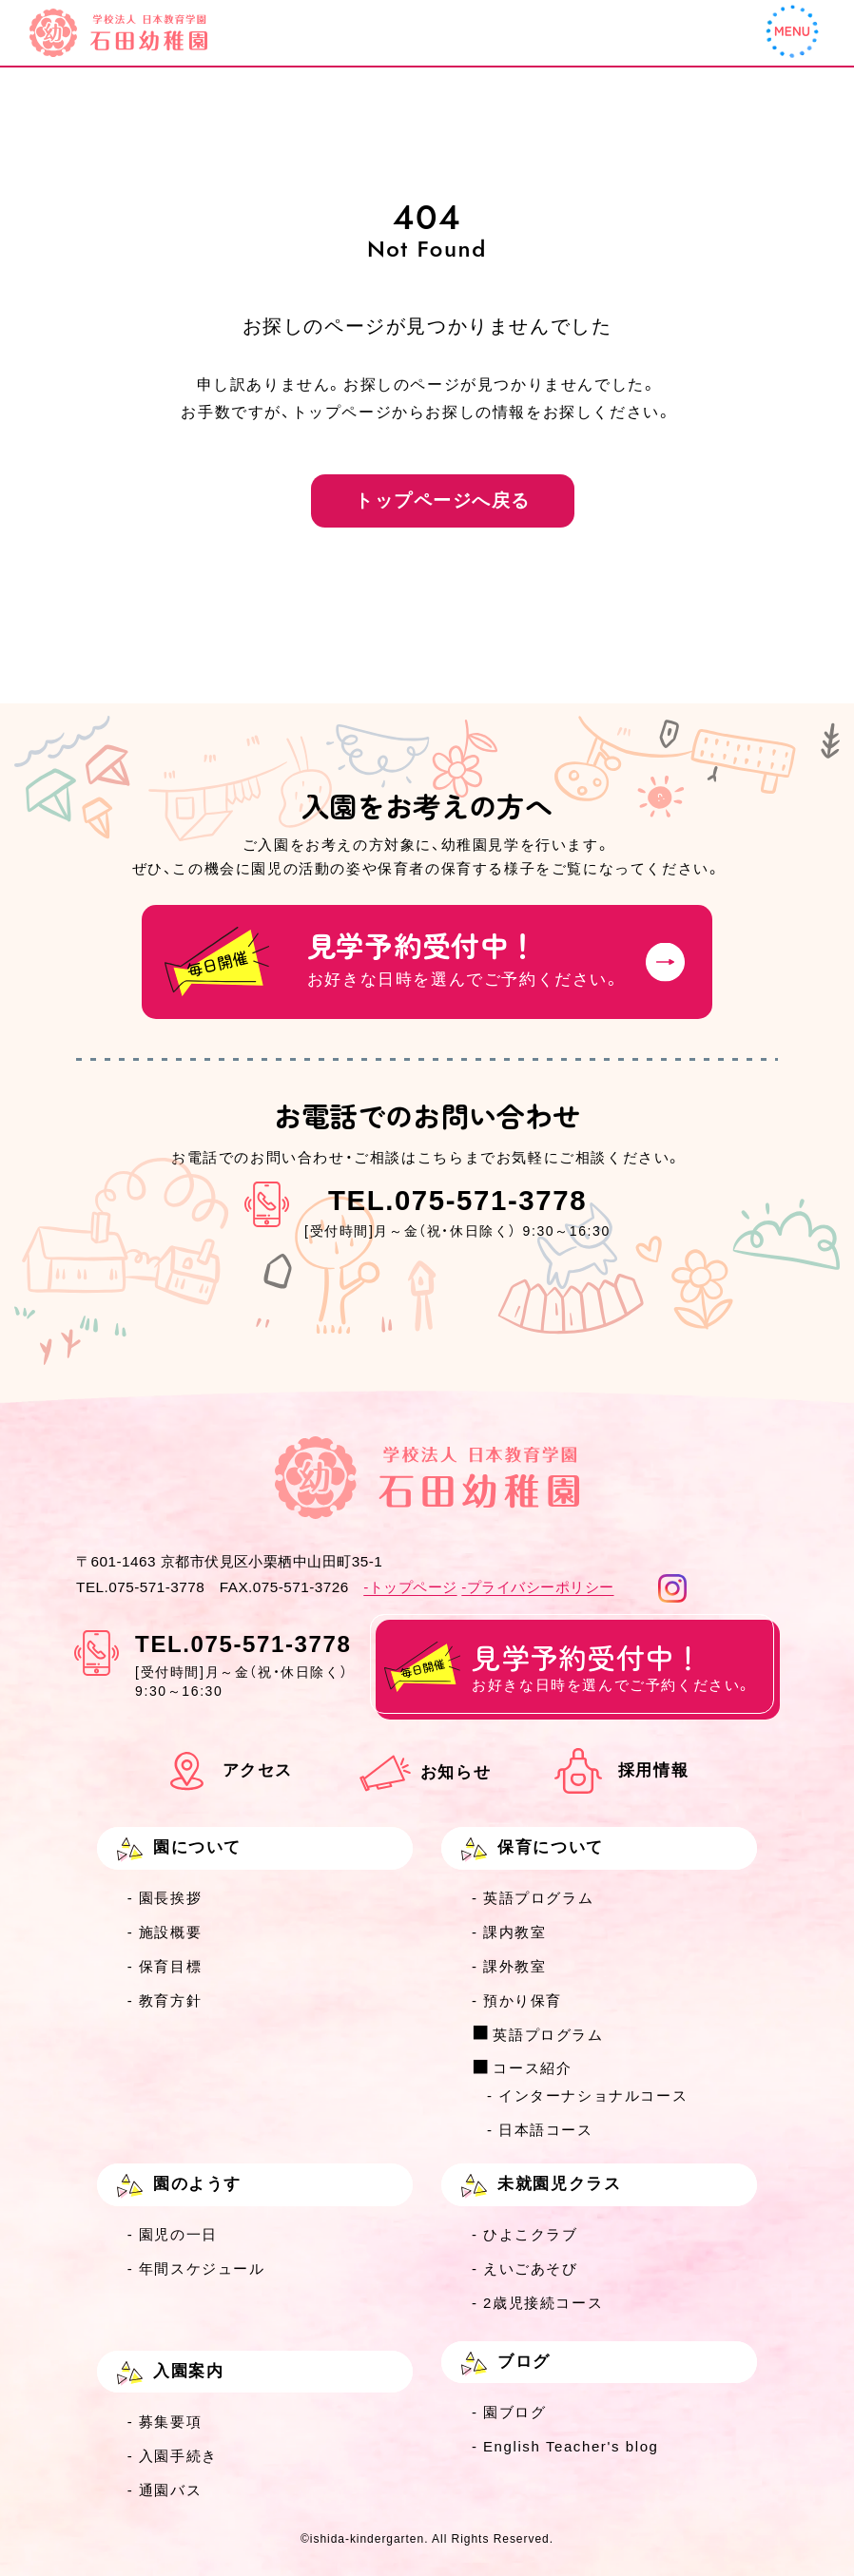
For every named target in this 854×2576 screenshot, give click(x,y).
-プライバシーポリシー (537, 1587)
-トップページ (409, 1587)
